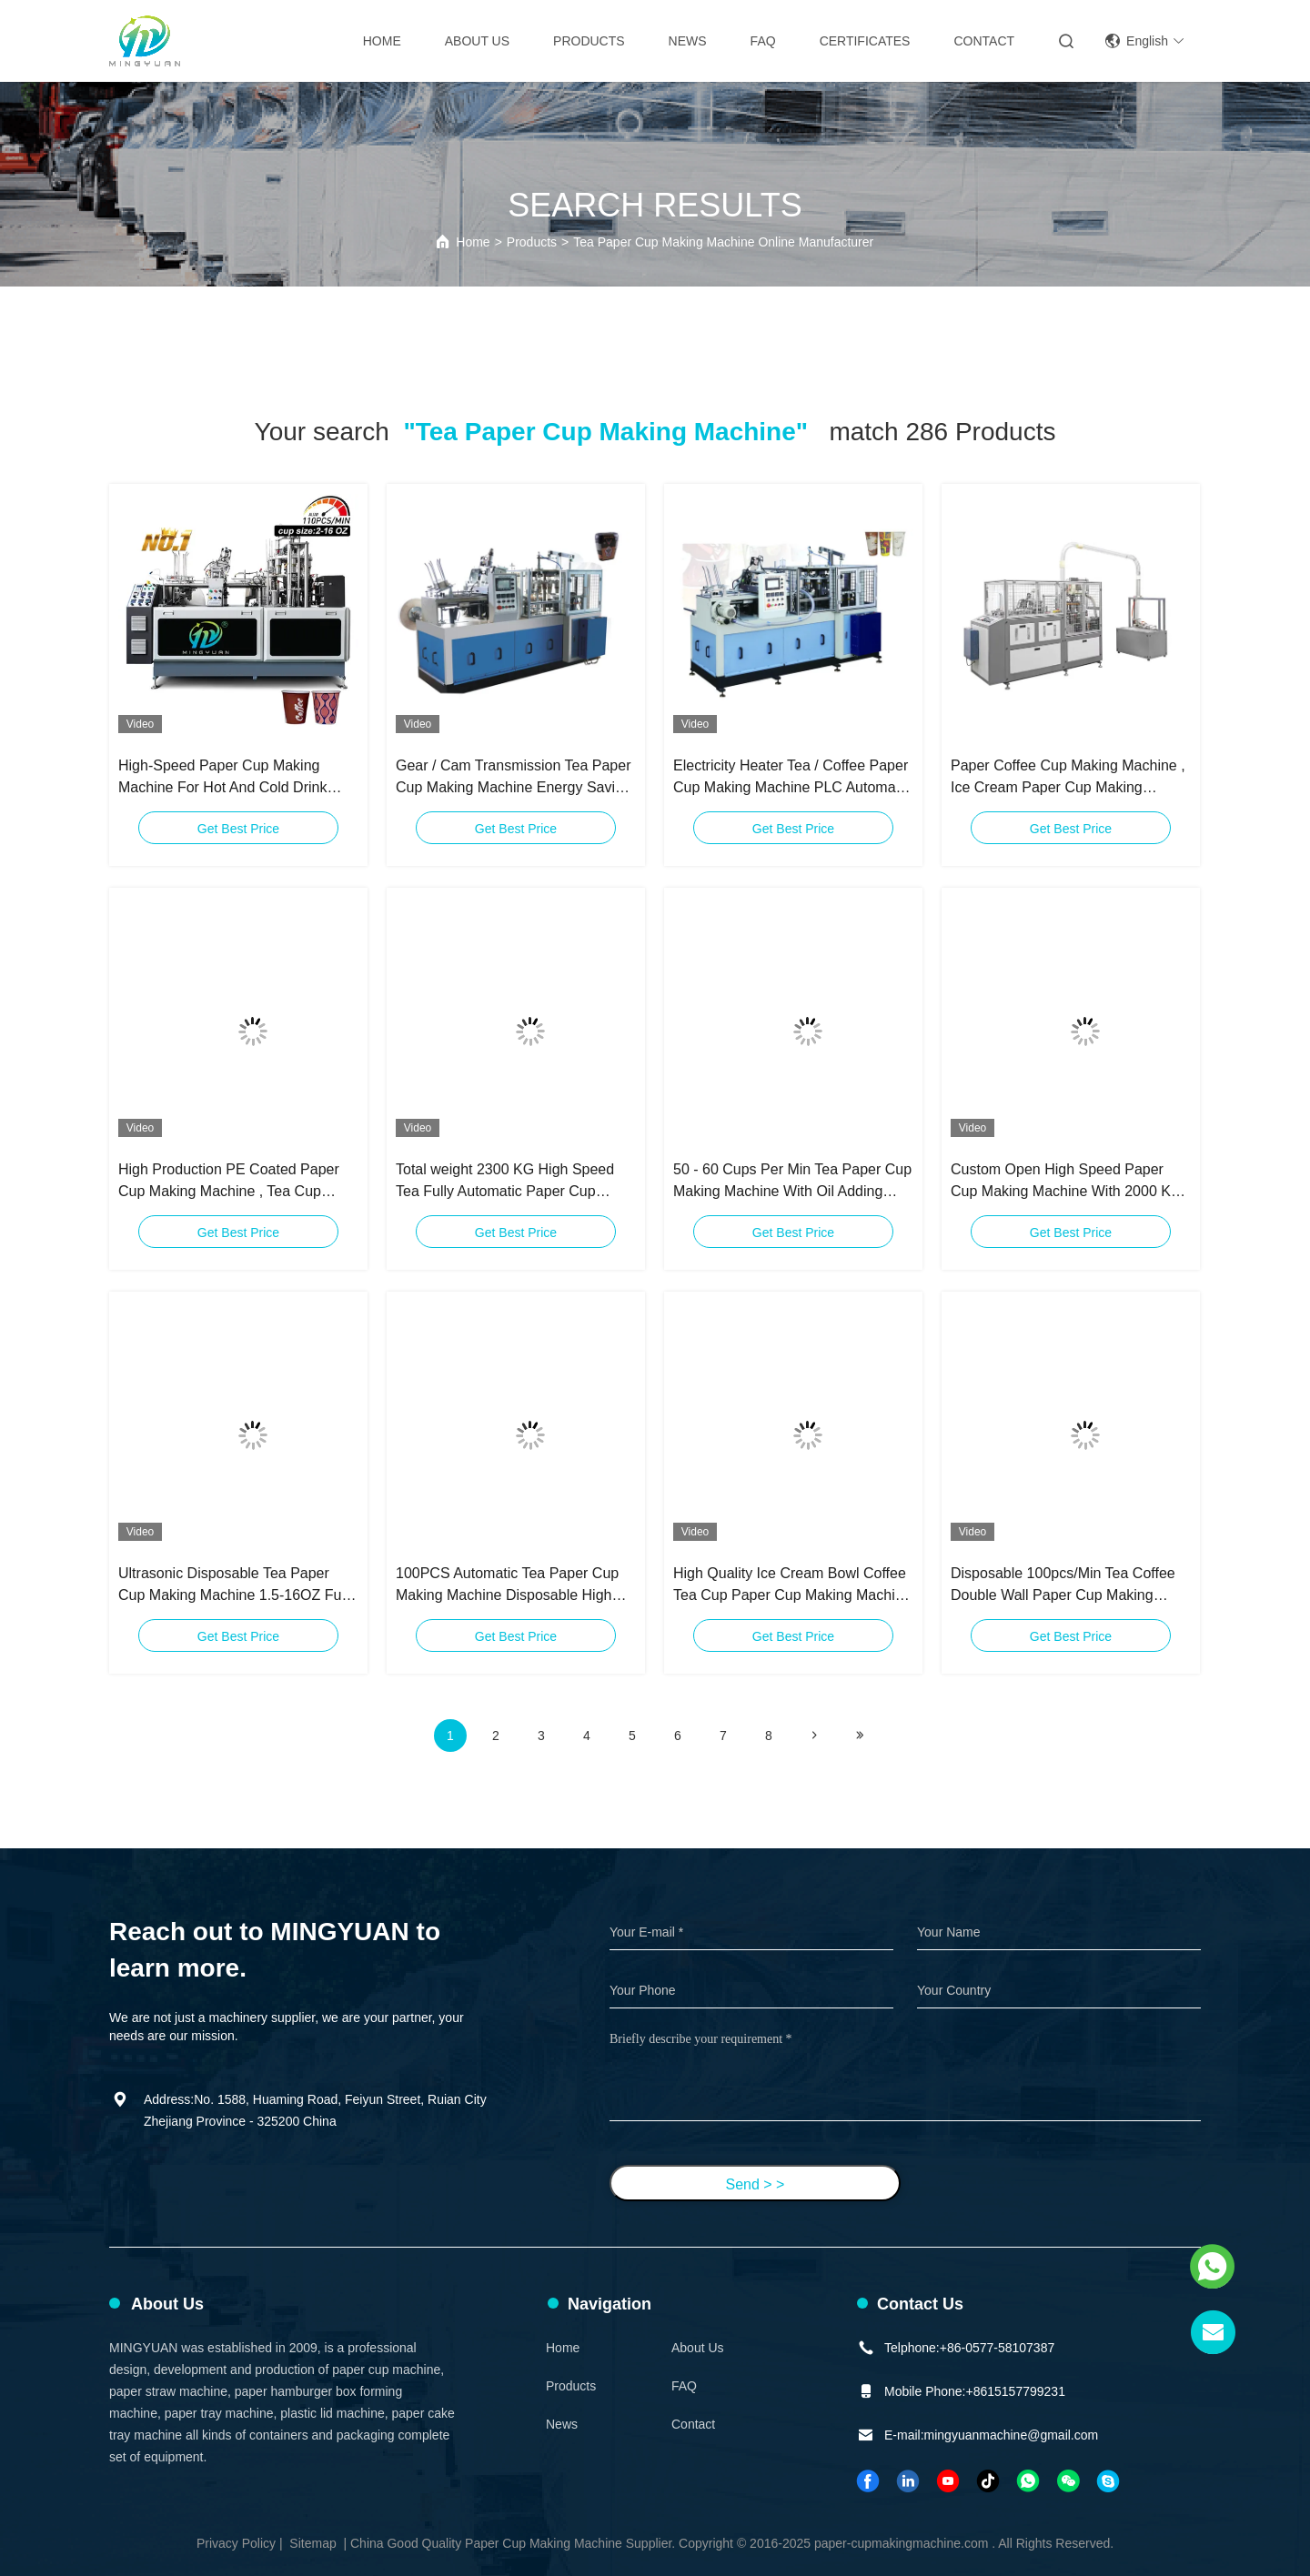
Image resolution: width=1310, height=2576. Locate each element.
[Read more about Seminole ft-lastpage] (859, 1735)
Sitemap (312, 2543)
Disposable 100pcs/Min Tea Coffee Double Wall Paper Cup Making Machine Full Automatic (1063, 1585)
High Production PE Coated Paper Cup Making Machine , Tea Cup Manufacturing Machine (228, 1182)
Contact (983, 41)
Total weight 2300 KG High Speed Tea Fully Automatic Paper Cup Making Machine (505, 1182)
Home (382, 41)
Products (589, 41)
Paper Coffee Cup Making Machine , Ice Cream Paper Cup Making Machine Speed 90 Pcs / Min (1068, 778)
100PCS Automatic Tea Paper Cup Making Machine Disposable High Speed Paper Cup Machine (507, 1585)
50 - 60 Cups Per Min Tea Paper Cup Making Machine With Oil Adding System (792, 1182)
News (688, 41)
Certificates (865, 41)
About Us (477, 41)
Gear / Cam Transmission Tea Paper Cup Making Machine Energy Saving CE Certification (513, 778)
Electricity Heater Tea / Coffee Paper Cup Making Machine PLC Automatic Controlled (792, 778)
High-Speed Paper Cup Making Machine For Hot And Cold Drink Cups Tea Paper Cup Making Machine (222, 778)
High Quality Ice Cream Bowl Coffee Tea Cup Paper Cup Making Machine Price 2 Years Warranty (792, 1585)
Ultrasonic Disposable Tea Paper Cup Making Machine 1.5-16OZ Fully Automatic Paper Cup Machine (237, 1585)
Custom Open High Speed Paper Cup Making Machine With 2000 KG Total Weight (1066, 1182)
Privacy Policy (236, 2543)
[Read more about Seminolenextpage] (814, 1735)
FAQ (763, 41)
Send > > (755, 2184)
